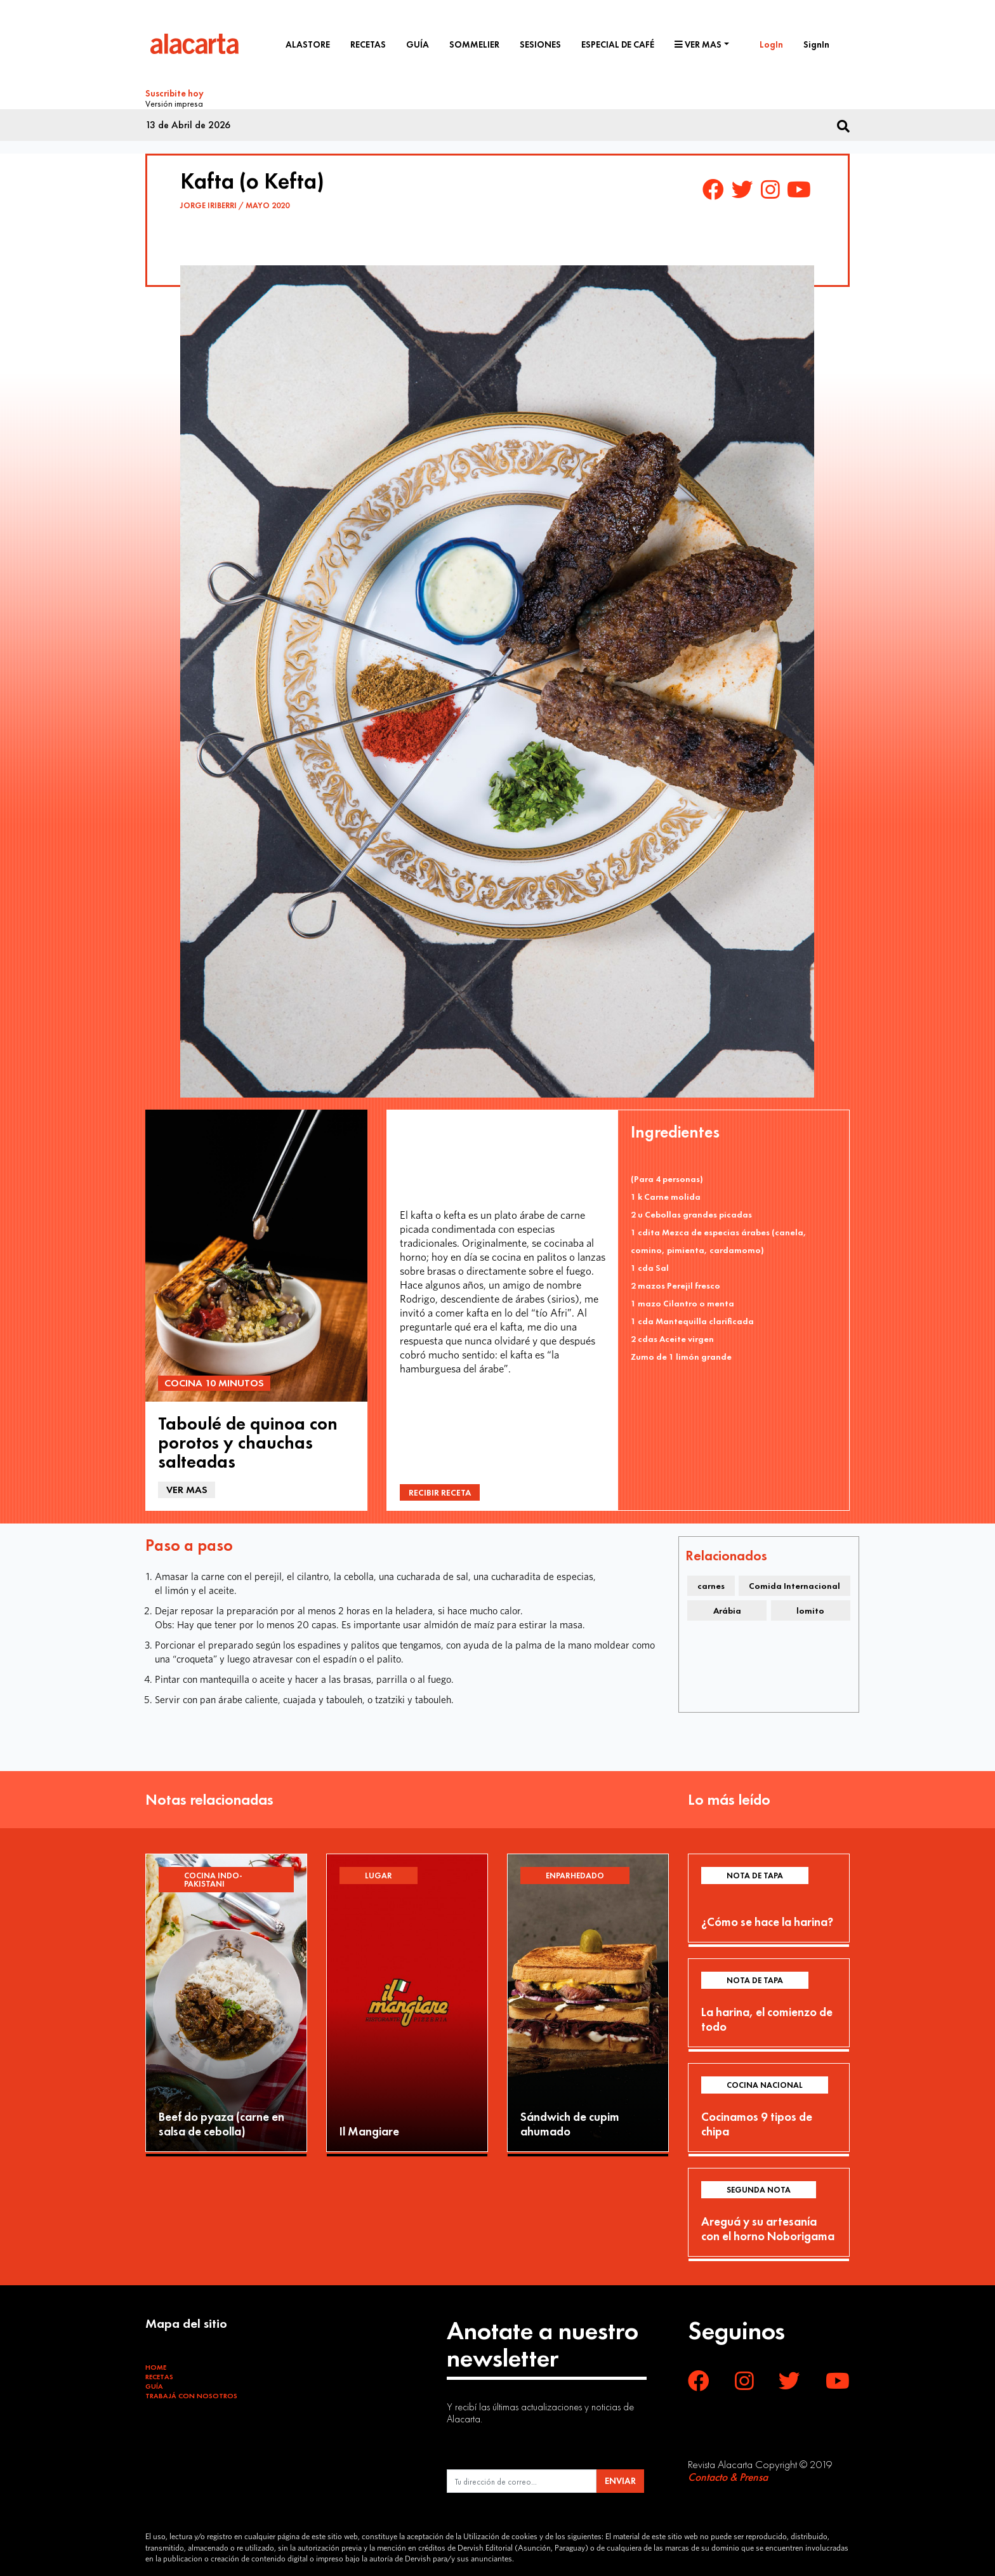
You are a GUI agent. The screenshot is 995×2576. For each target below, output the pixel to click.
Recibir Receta (440, 1490)
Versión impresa (174, 102)
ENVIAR (620, 2479)
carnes (711, 1584)
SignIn (816, 44)
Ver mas (698, 44)
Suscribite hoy (174, 93)
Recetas (368, 44)
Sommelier (474, 44)
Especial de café (617, 44)
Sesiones (540, 44)
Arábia (727, 1608)
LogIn (771, 44)
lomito (810, 1608)
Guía (417, 44)
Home (155, 2365)
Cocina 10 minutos (214, 1381)
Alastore (308, 44)
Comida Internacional (794, 1584)
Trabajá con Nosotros (191, 2393)
